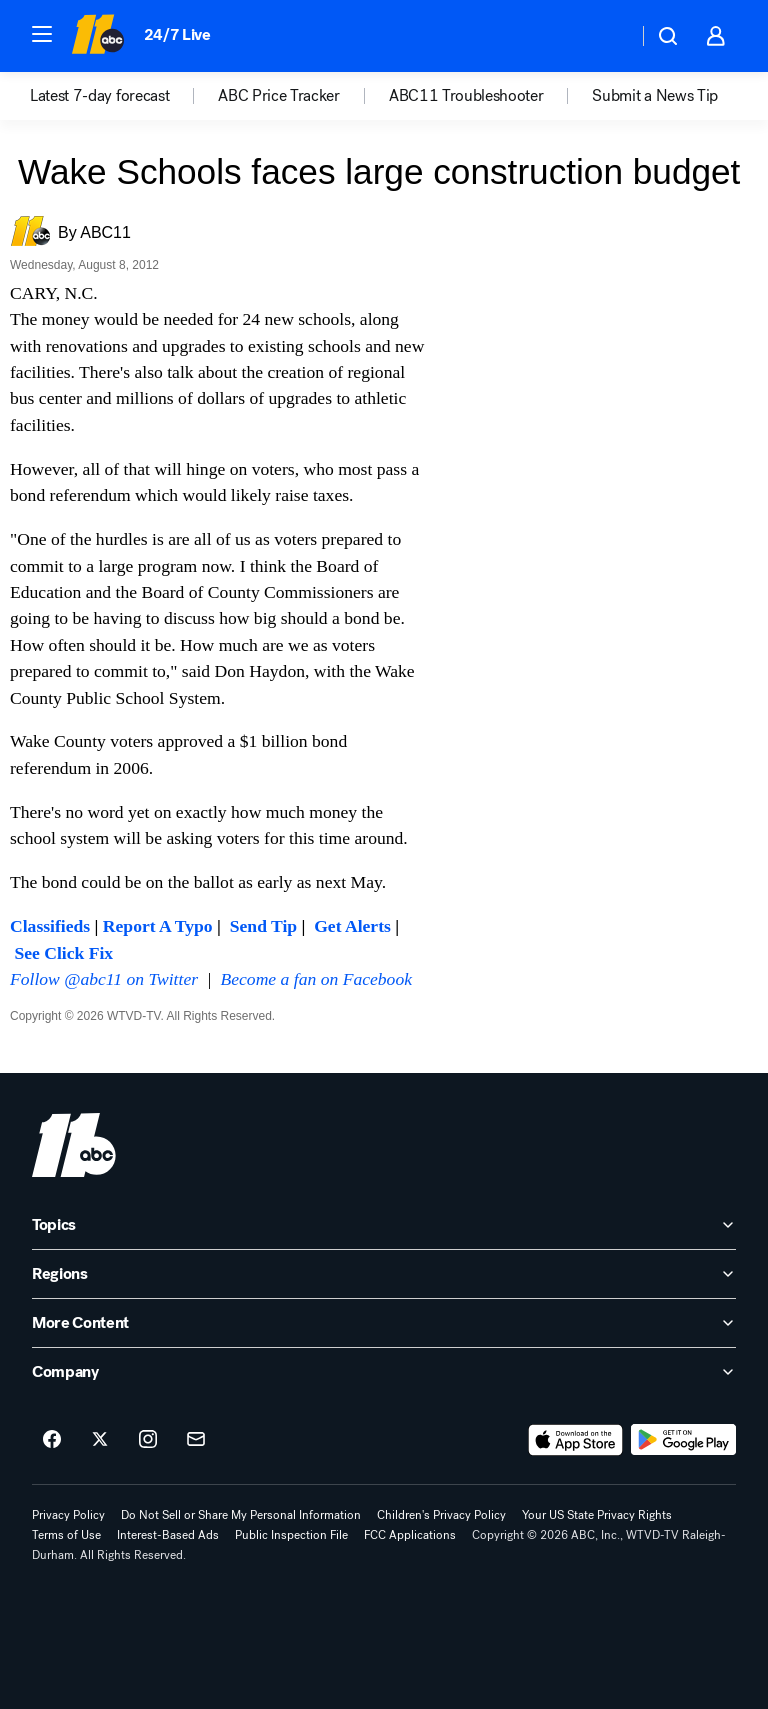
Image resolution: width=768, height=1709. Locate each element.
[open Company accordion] (384, 1372)
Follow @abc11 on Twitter (104, 979)
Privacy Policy (68, 1515)
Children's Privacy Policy (441, 1515)
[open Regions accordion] (384, 1274)
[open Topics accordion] (384, 1225)
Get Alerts (352, 926)
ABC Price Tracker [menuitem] (279, 96)
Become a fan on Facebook (317, 979)
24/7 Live (177, 34)
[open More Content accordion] (384, 1323)
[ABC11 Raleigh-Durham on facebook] (52, 1440)
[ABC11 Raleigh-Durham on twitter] (100, 1440)
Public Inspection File (291, 1535)
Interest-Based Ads (168, 1535)
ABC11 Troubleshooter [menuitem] (466, 96)
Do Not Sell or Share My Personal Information (241, 1515)
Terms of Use (66, 1535)
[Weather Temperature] (606, 36)
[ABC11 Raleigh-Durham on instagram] (148, 1440)
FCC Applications (410, 1535)
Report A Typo (158, 926)
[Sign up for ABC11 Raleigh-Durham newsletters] (196, 1440)
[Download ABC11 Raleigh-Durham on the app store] (576, 1440)
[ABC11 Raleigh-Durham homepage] (97, 36)
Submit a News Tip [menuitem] (655, 96)
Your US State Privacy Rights (597, 1515)
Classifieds (50, 926)
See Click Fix (63, 953)
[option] (124, 96)
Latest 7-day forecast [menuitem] (99, 96)
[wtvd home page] (74, 1145)
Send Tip (263, 926)
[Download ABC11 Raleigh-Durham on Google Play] (683, 1440)
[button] (42, 34)
